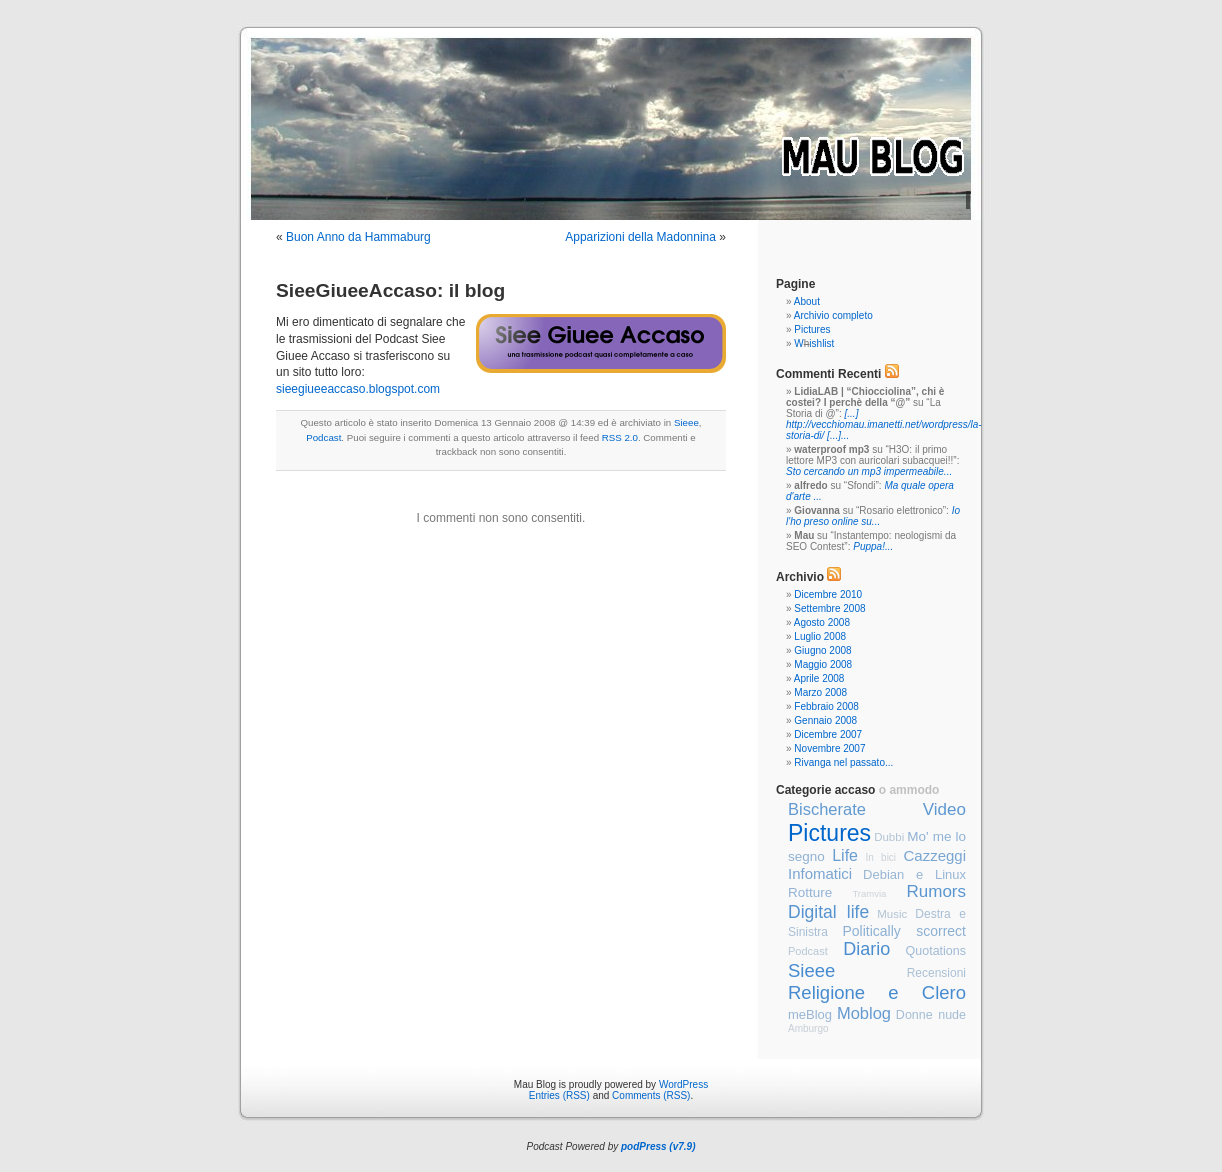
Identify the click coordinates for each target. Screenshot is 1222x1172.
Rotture (810, 892)
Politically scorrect (904, 931)
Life (845, 855)
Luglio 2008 (820, 636)
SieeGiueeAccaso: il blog (390, 290)
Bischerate (827, 809)
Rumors (937, 891)
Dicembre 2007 (828, 734)
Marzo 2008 (820, 692)
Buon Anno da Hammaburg (358, 237)
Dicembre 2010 (828, 594)
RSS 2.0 (620, 437)
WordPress (683, 1084)
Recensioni (936, 973)
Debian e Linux (914, 874)
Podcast (323, 437)
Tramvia (869, 893)
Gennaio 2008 (825, 720)
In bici (880, 857)
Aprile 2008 (819, 678)
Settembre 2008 (829, 608)
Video (944, 809)
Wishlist (814, 343)
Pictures (812, 329)
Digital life (828, 912)
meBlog (810, 1014)
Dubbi (889, 837)
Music (892, 914)
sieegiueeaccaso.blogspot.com (358, 389)
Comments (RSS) (651, 1095)
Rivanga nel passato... (843, 762)
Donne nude (931, 1015)
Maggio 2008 (823, 664)
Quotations (936, 951)
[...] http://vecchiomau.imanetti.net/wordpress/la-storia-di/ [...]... (884, 424)
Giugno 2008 (822, 650)
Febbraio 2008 (826, 706)
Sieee (686, 422)
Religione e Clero (877, 992)
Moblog (864, 1013)
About (807, 301)
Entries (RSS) (559, 1095)
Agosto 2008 (822, 622)
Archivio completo (833, 315)
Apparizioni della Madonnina (640, 237)
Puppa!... (873, 546)
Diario (866, 949)
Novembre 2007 (829, 748)
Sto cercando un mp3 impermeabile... (869, 471)
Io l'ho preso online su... (873, 516)
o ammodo (909, 790)
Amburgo (808, 1028)
